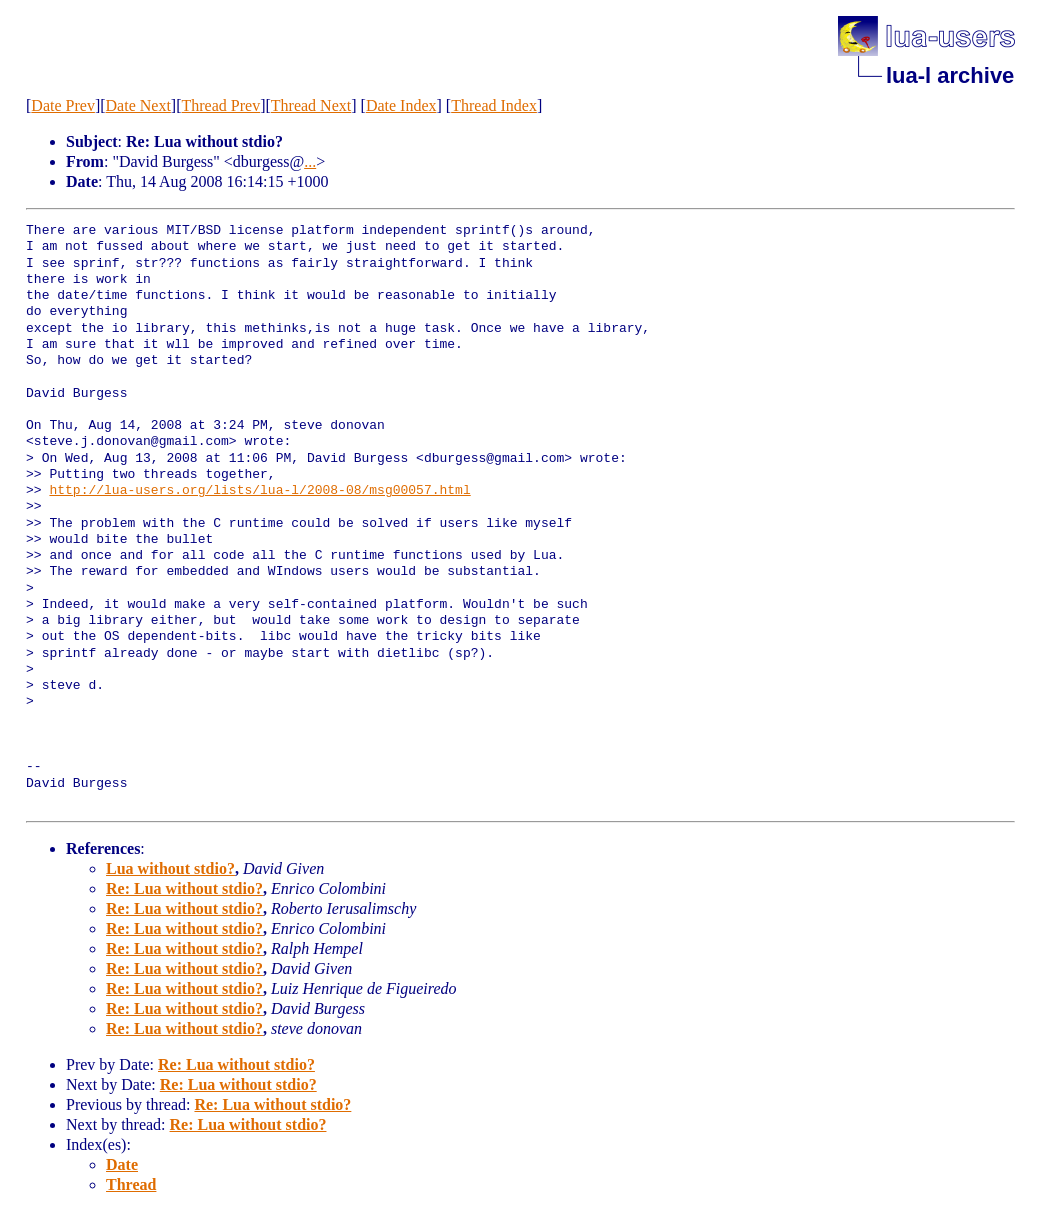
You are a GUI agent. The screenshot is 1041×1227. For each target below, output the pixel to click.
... (310, 161)
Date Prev (63, 105)
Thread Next (311, 105)
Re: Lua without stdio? (184, 888)
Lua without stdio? (170, 868)
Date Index (401, 105)
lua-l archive (950, 75)
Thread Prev (221, 105)
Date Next (138, 105)
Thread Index (494, 105)
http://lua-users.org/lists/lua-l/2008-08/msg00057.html (259, 491)
